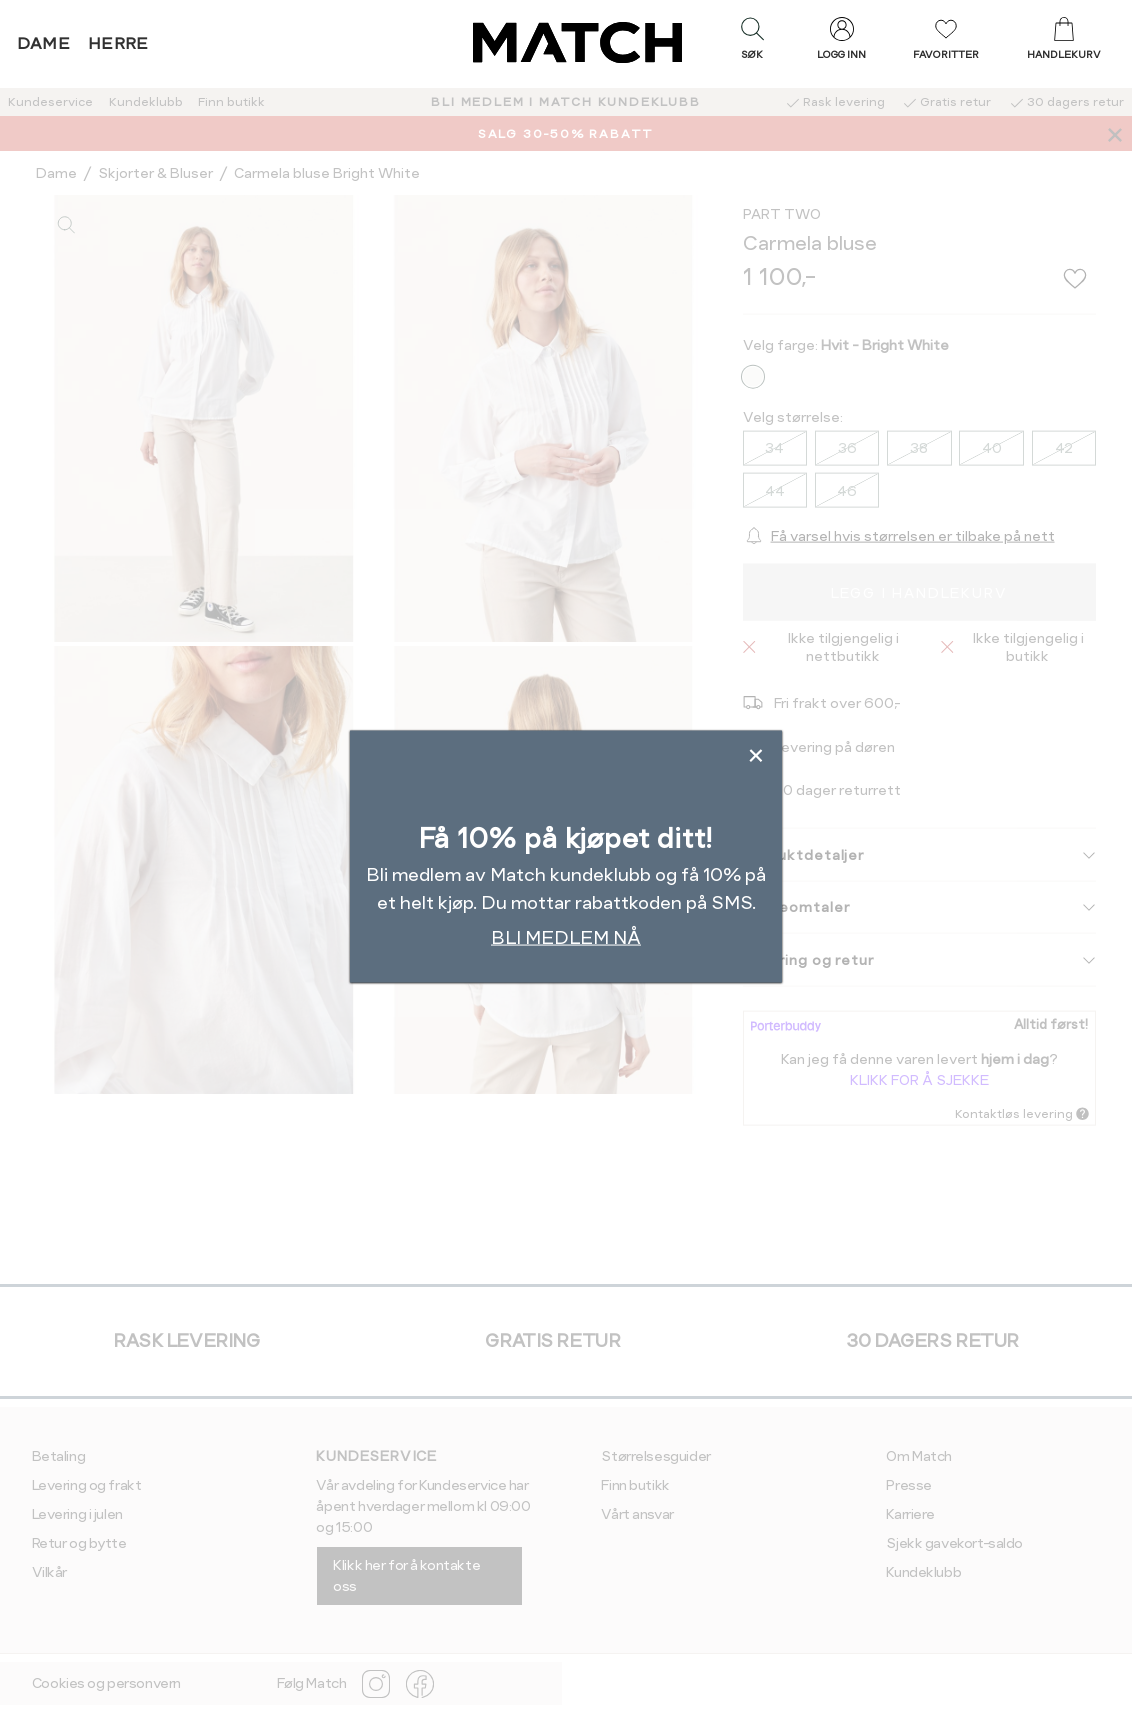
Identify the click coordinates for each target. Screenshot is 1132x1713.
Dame (44, 43)
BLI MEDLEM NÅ (566, 936)
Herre (118, 43)
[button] (752, 43)
